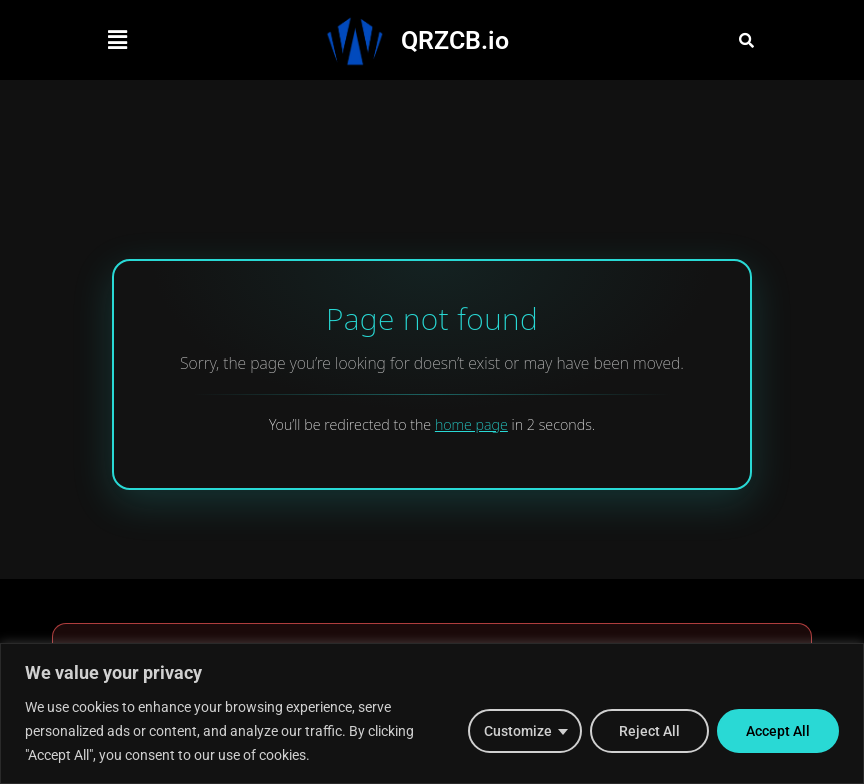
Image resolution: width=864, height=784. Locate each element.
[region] (432, 713)
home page (471, 424)
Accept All (778, 731)
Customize (518, 731)
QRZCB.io (455, 40)
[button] (117, 40)
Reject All (649, 731)
